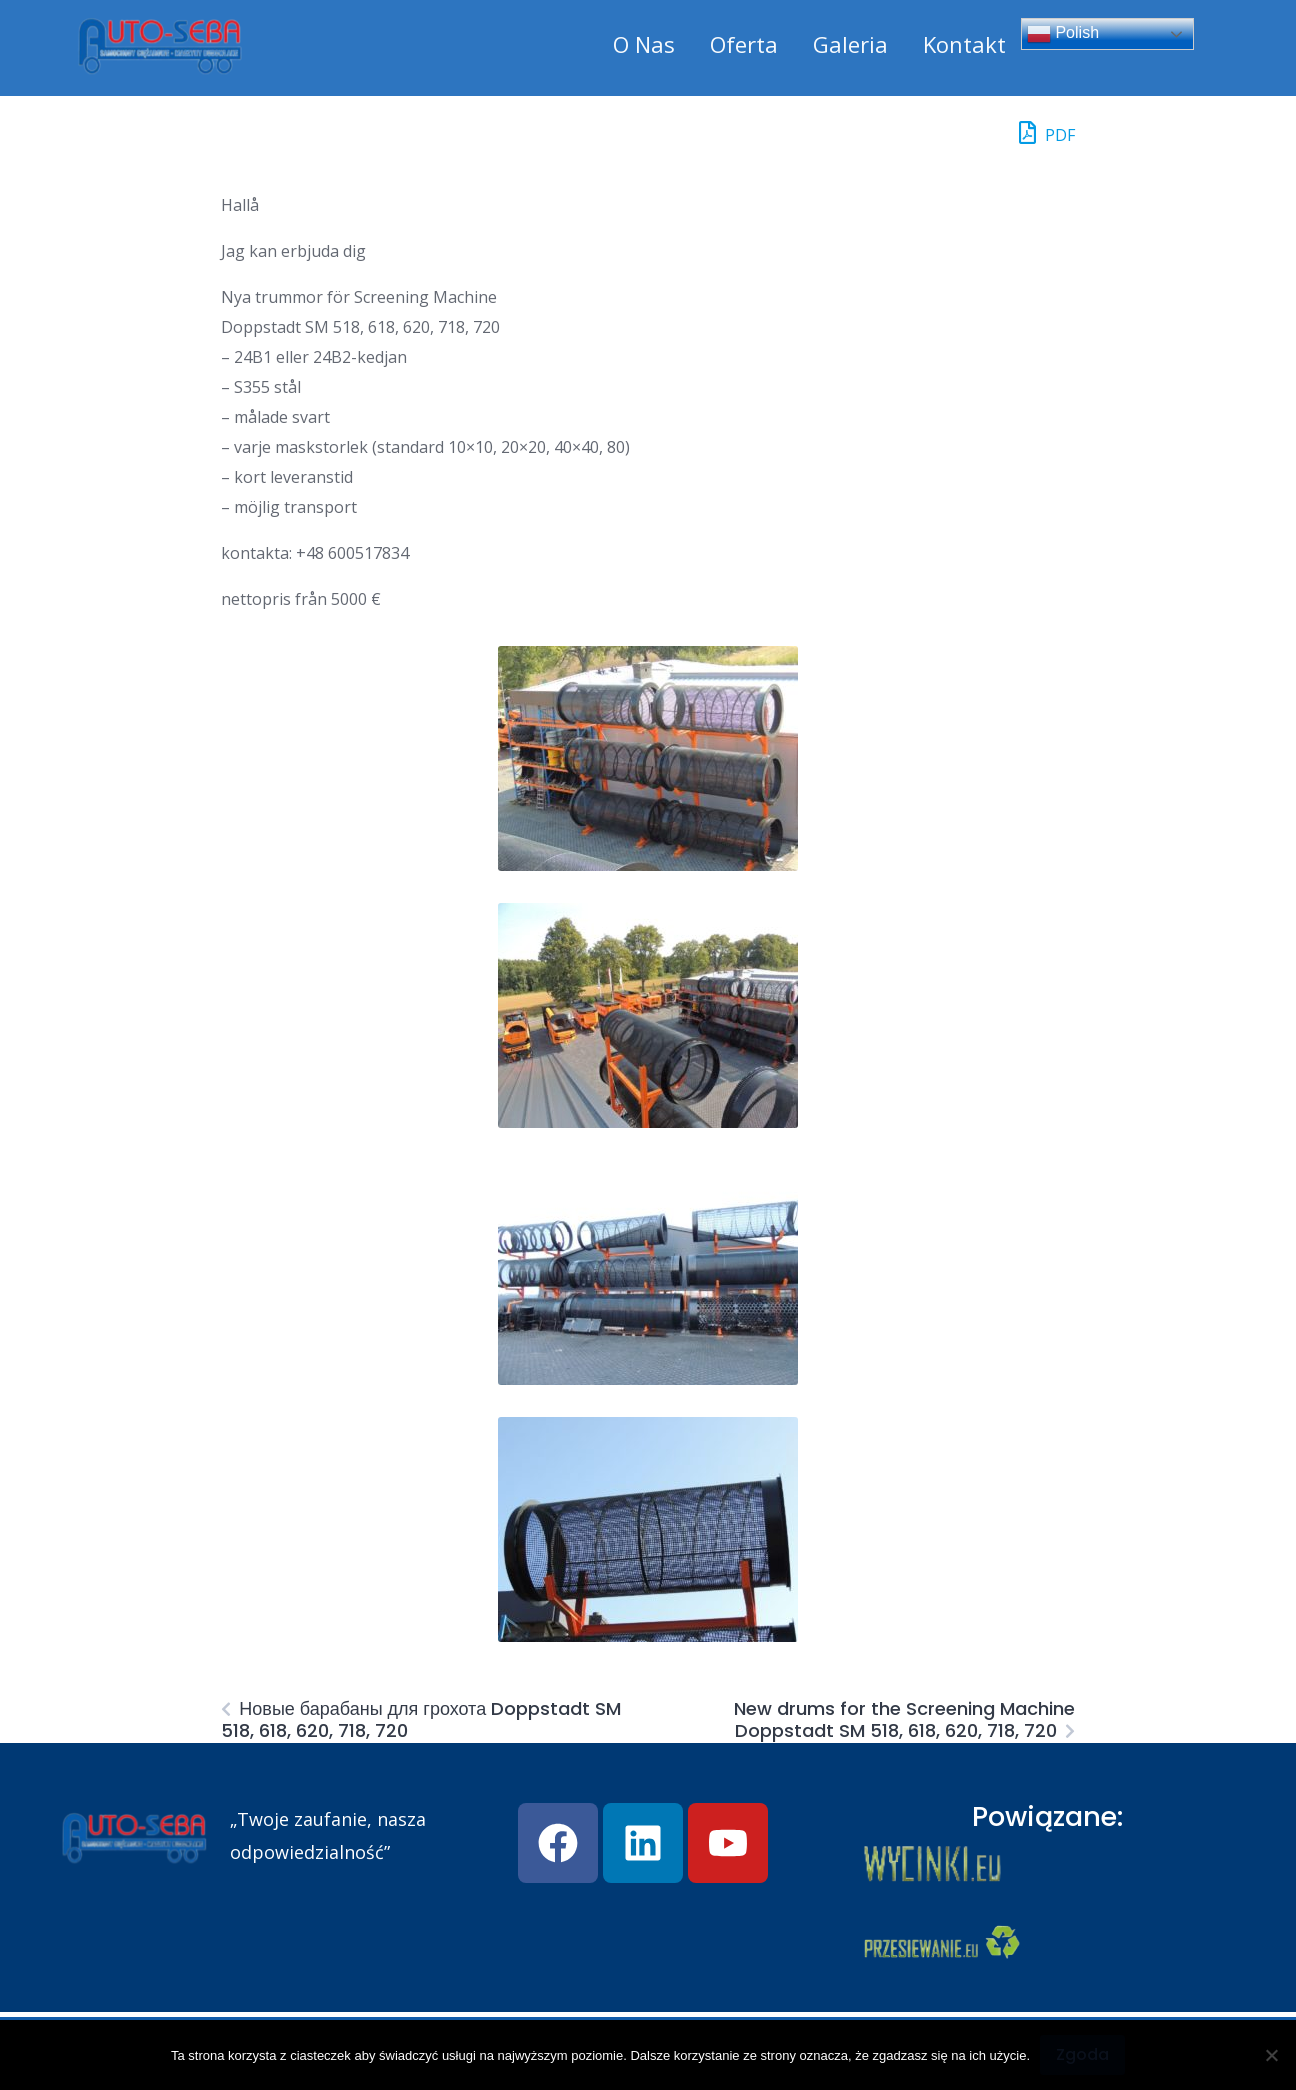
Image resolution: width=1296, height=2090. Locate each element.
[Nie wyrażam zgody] (1271, 2055)
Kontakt (964, 44)
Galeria (850, 44)
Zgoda (1082, 2054)
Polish (1063, 34)
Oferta (744, 44)
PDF (1047, 132)
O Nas (644, 44)
